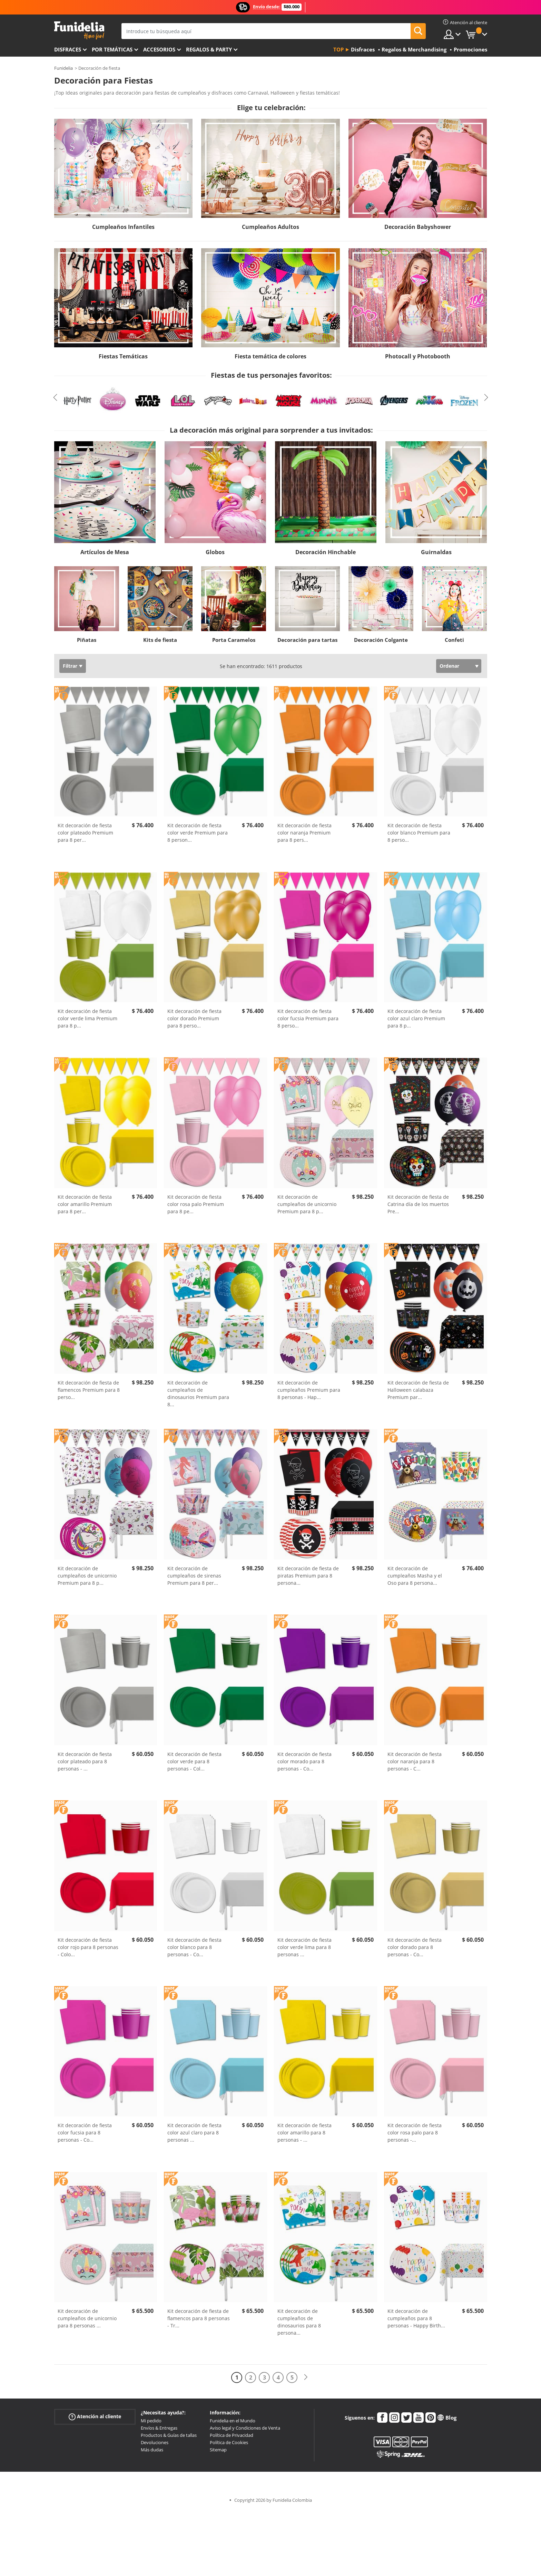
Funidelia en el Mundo (232, 2421)
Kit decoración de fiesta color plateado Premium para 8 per (85, 832)
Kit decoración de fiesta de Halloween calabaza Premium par (418, 1389)
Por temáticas (112, 49)
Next (486, 397)
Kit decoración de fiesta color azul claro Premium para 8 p (416, 1018)
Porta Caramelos (233, 639)
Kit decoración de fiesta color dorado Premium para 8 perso (194, 1018)
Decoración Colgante (381, 639)
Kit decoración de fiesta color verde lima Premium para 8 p (87, 1018)
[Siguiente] (305, 2377)
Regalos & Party (209, 49)
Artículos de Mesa (104, 552)
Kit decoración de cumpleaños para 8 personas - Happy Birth (416, 2318)
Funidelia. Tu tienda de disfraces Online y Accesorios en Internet (79, 30)
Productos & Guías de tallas (169, 2435)
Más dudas (152, 2450)
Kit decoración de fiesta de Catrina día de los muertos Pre (418, 1204)
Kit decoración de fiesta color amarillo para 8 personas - (304, 2132)
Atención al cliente (95, 2416)
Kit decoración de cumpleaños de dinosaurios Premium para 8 (198, 1393)
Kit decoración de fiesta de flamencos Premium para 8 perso (89, 1389)
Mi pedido (151, 2421)
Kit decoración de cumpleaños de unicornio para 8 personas (87, 2318)
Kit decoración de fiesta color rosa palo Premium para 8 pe (195, 1204)
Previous (55, 397)
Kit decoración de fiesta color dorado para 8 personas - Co (414, 1947)
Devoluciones (154, 2442)
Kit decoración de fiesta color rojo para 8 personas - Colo (88, 1947)
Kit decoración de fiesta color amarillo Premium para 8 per (85, 1204)
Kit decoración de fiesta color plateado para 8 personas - (85, 1761)
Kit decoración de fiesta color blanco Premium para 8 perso (418, 832)
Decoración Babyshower (417, 227)
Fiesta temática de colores (270, 356)
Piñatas (86, 639)
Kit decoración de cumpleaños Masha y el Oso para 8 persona (414, 1575)
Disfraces (67, 49)
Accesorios (159, 49)
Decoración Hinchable (325, 552)
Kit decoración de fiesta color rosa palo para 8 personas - (414, 2132)
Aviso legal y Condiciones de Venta (245, 2428)
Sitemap (218, 2450)
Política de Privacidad (231, 2435)
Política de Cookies (229, 2442)
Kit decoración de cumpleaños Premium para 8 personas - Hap (308, 1389)
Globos (215, 552)
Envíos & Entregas (159, 2428)
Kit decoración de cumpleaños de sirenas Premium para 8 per (194, 1575)
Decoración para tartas (307, 639)
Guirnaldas (436, 552)
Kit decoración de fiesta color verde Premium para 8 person (197, 832)
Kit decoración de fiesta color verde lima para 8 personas (304, 1947)
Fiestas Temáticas (123, 356)
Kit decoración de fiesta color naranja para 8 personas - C (414, 1761)
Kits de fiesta (160, 639)
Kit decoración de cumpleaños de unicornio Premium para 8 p (306, 1204)
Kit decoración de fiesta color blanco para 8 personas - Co (194, 1947)
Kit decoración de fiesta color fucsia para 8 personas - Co (85, 2132)
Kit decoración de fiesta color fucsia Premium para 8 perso (307, 1018)
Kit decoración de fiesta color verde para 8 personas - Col (194, 1761)
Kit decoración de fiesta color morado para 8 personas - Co (304, 1761)
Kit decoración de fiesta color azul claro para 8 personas (194, 2132)
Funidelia (63, 68)
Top (338, 49)
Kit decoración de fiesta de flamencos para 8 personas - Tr (198, 2318)
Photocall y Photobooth (417, 356)
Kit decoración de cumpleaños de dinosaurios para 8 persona (299, 2322)
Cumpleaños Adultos (270, 227)
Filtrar (70, 666)
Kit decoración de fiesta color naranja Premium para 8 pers (304, 832)
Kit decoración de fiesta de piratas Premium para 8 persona (308, 1575)
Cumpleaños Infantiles (123, 227)
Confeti (454, 639)
